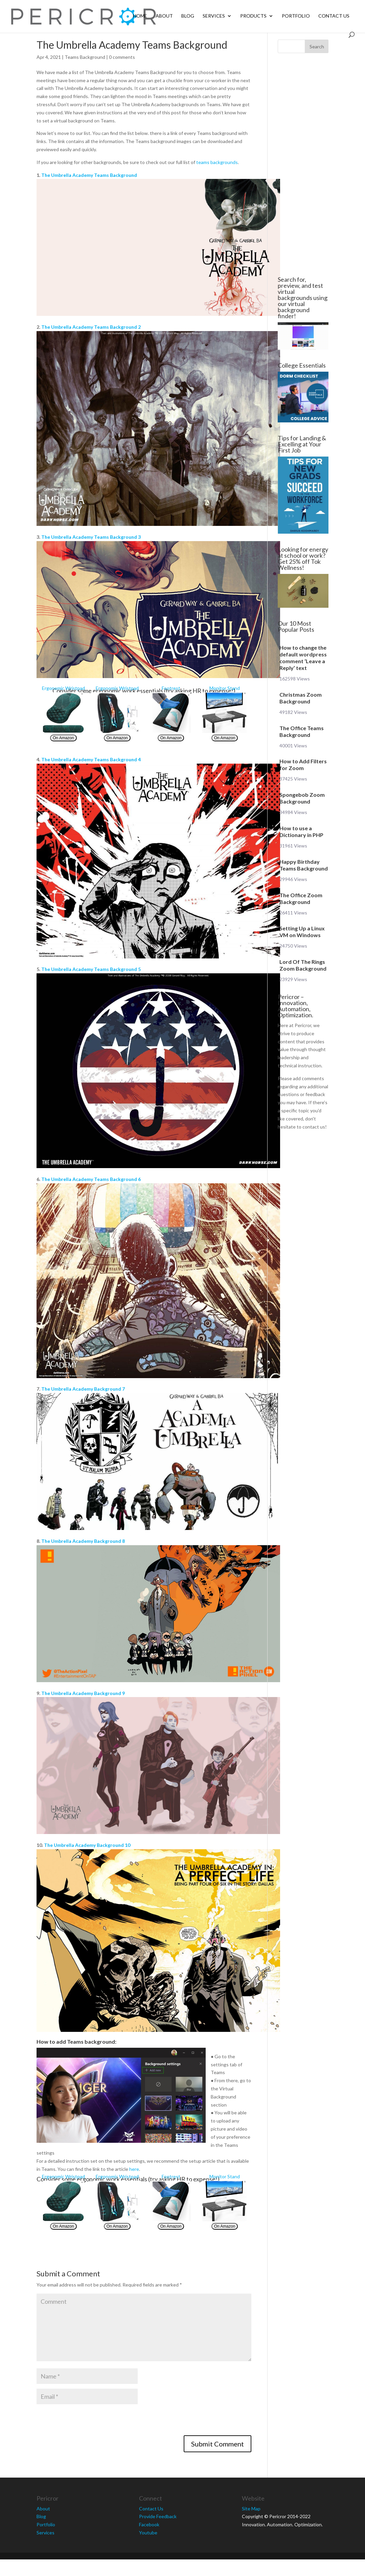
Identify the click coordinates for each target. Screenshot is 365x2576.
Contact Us (333, 16)
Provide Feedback (158, 2516)
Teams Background (85, 57)
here (134, 2169)
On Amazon (63, 738)
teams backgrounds (217, 162)
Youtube (148, 2532)
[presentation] (88, 2422)
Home (140, 16)
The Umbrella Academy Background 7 (83, 1389)
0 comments (122, 57)
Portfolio (296, 16)
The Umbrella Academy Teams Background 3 (91, 537)
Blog (187, 16)
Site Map (251, 2508)
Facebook (149, 2524)
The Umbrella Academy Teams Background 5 (91, 969)
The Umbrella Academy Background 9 (83, 1693)
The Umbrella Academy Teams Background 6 (91, 1179)
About (164, 16)
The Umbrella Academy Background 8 (83, 1541)
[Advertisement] (301, 164)
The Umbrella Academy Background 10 (87, 1845)
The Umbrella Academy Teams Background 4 (91, 759)
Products (253, 16)
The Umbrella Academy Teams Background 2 (91, 327)
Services (214, 16)
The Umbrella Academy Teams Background (89, 175)
